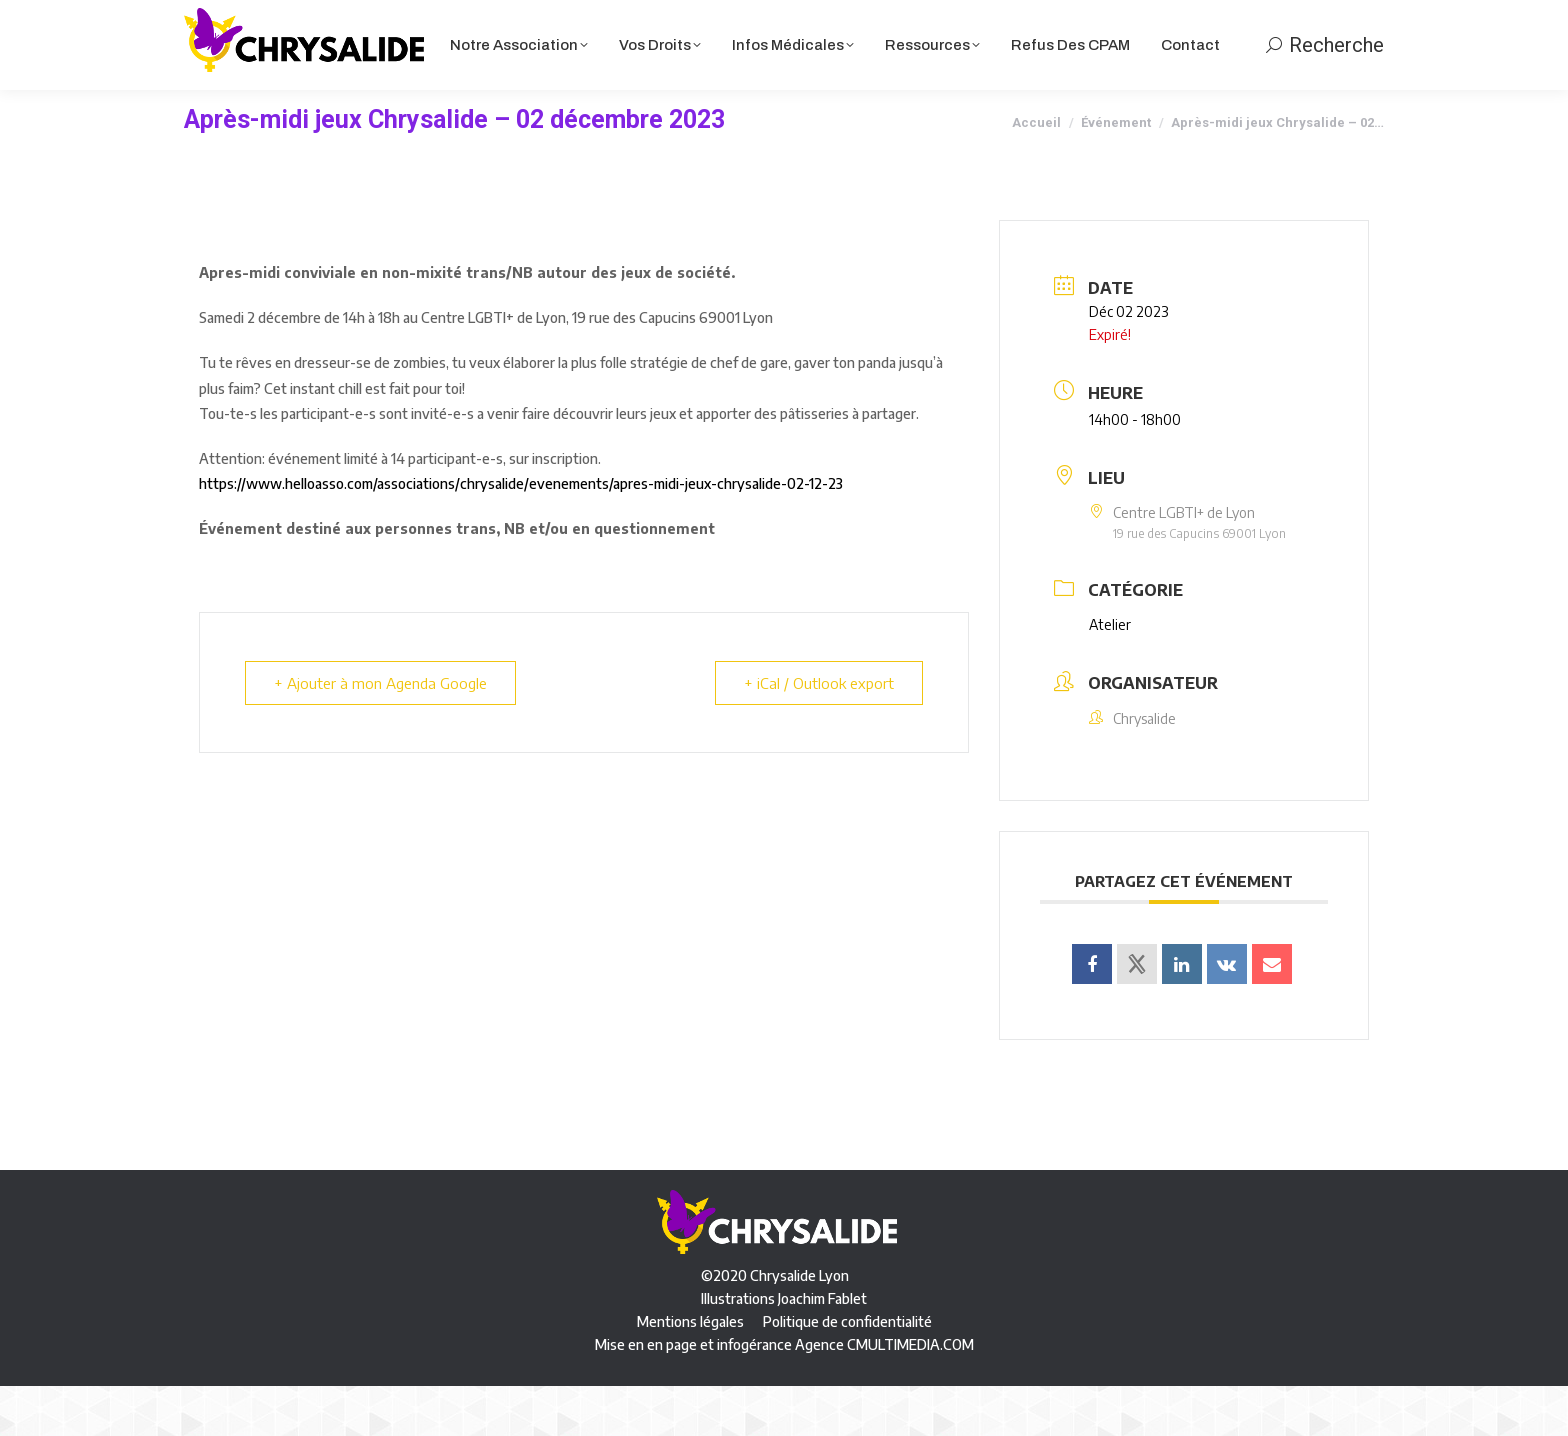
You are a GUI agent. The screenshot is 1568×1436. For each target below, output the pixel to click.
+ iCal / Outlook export (819, 733)
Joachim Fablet (822, 1348)
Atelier (1110, 674)
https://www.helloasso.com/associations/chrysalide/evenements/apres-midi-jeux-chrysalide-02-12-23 (521, 533)
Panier (1142, 25)
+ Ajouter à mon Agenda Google (380, 733)
